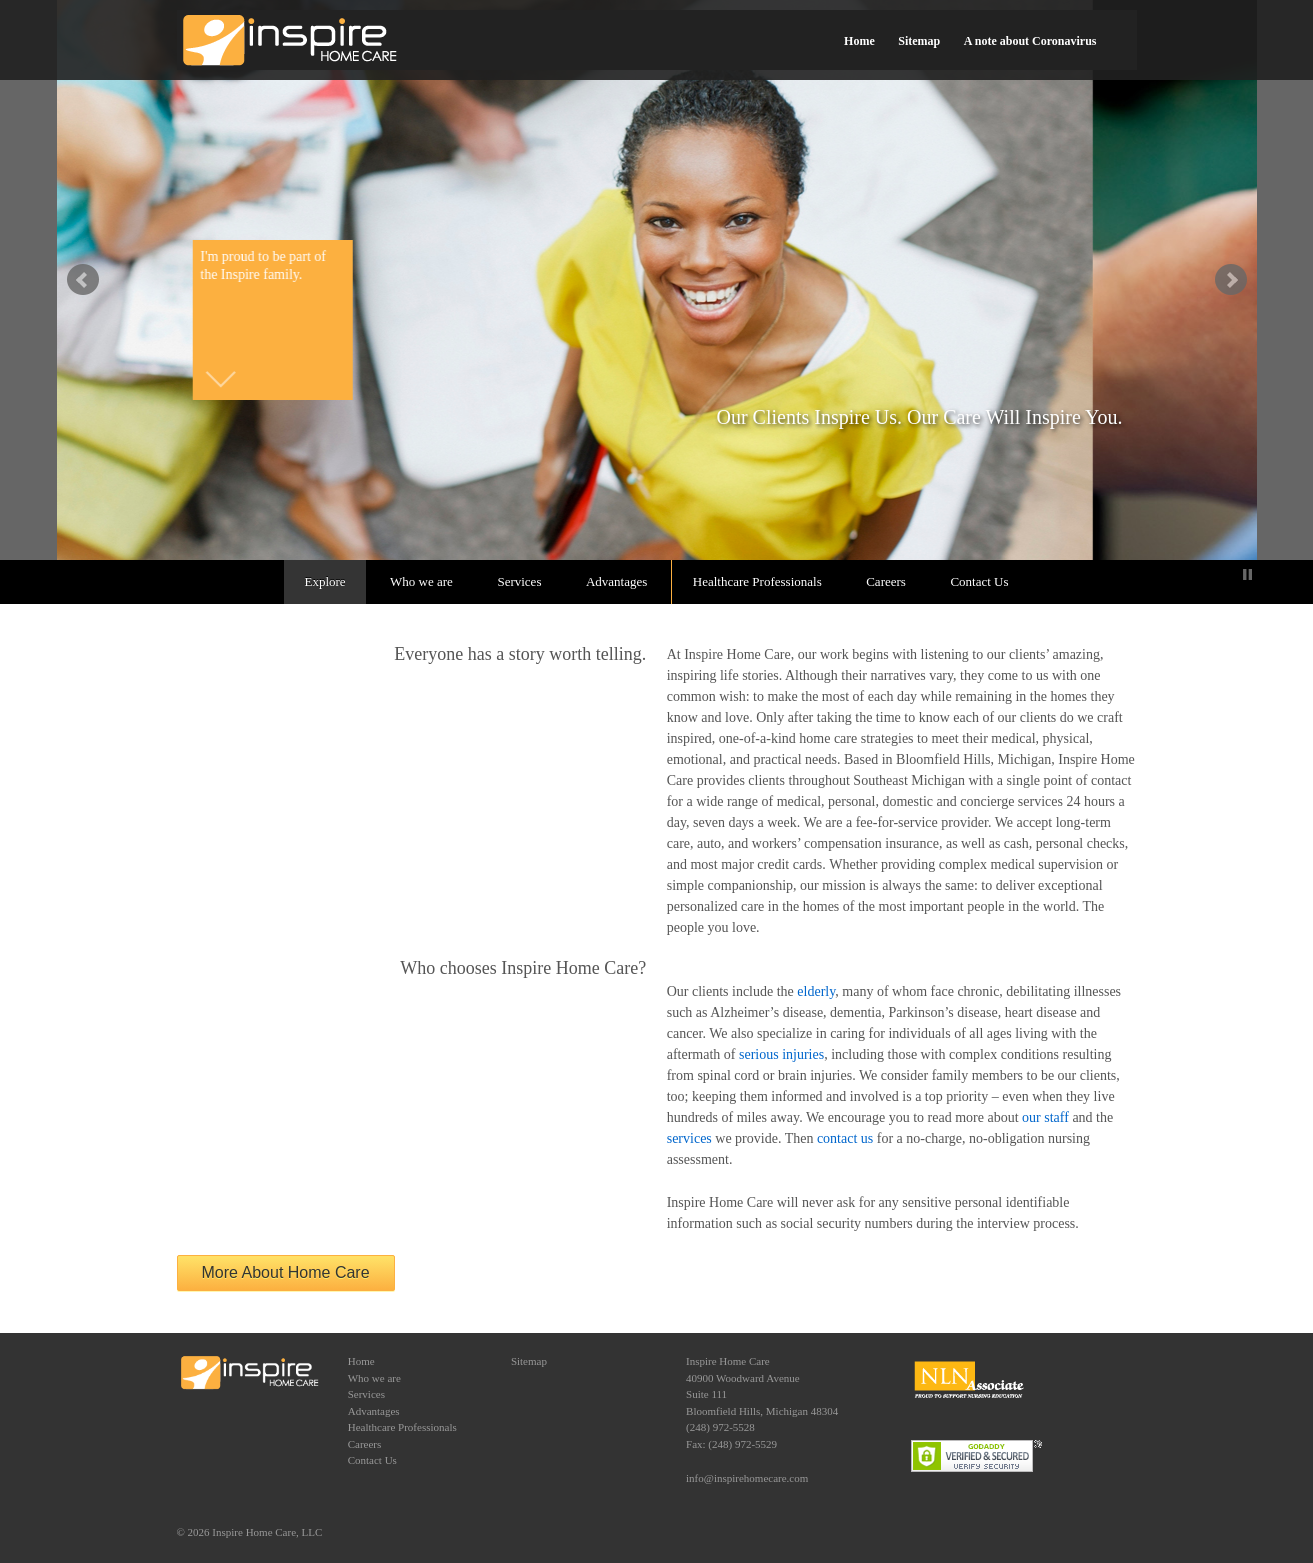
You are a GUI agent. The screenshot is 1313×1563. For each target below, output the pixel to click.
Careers (886, 581)
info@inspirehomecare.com (747, 1478)
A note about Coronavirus (1030, 41)
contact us (845, 1138)
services (689, 1138)
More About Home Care (286, 1272)
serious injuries (781, 1054)
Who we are (421, 581)
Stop (1247, 574)
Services (519, 581)
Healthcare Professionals (757, 581)
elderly (816, 991)
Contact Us (979, 581)
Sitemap (919, 41)
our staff (1045, 1117)
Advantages (616, 581)
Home (859, 41)
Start (1232, 574)
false (83, 280)
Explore (324, 581)
